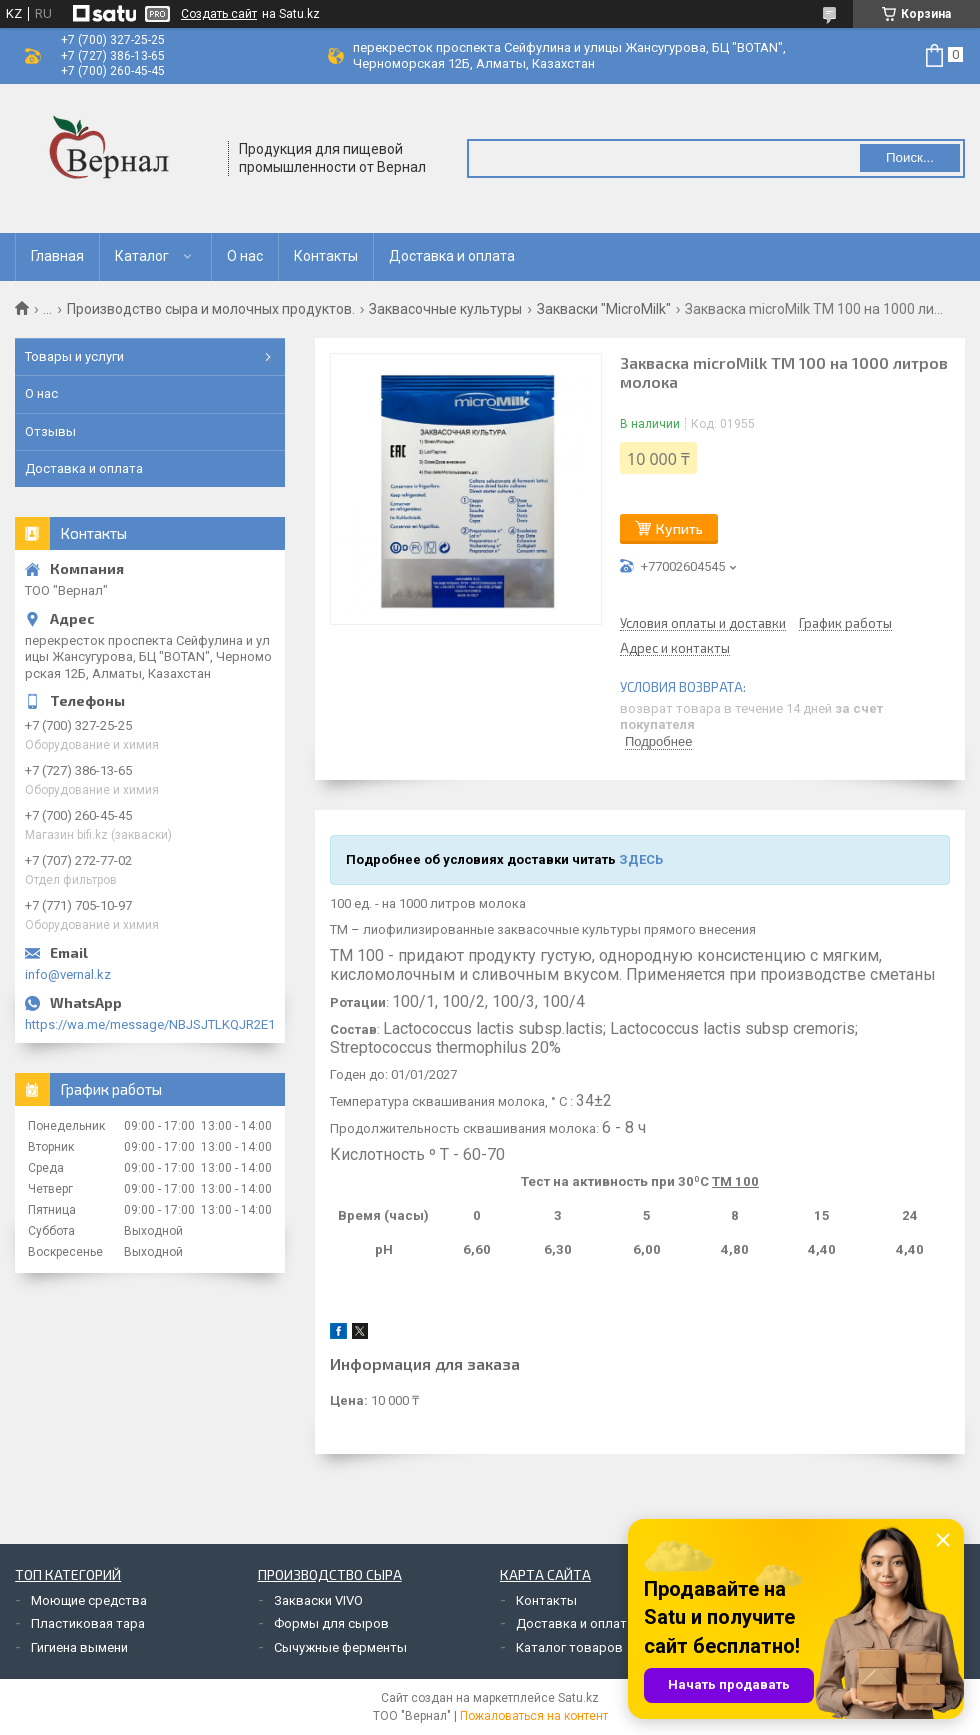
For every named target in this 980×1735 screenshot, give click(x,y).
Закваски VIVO (318, 1600)
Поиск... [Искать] (910, 157)
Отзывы (50, 431)
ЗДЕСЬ (641, 859)
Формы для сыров (331, 1623)
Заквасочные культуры (445, 309)
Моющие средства (89, 1600)
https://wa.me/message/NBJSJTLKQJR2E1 (150, 1024)
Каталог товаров (569, 1647)
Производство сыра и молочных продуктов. (211, 309)
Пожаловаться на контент (534, 1716)
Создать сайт (219, 14)
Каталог (142, 256)
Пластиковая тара (88, 1623)
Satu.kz (578, 1698)
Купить (679, 528)
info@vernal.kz (68, 974)
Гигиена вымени (79, 1647)
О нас (245, 256)
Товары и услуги (74, 356)
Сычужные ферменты (340, 1647)
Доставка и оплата (452, 256)
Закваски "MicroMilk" (604, 309)
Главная (57, 256)
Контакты (326, 256)
